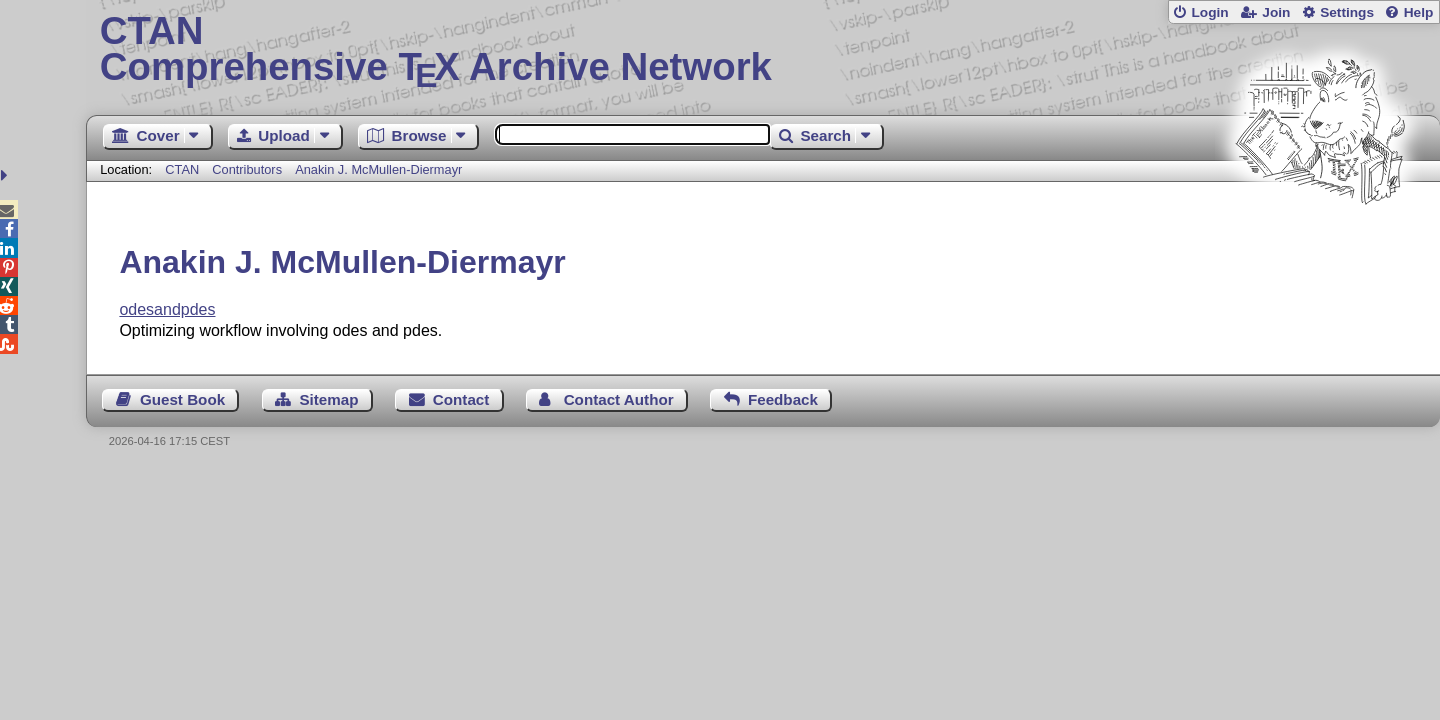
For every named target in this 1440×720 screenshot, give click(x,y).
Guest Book (182, 399)
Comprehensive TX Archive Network (763, 50)
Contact (461, 399)
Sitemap (328, 399)
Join (1276, 12)
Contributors (247, 169)
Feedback (783, 399)
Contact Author (619, 399)
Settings (1347, 12)
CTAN (182, 169)
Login (1209, 12)
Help (1419, 12)
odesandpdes (167, 309)
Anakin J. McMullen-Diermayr (378, 169)
